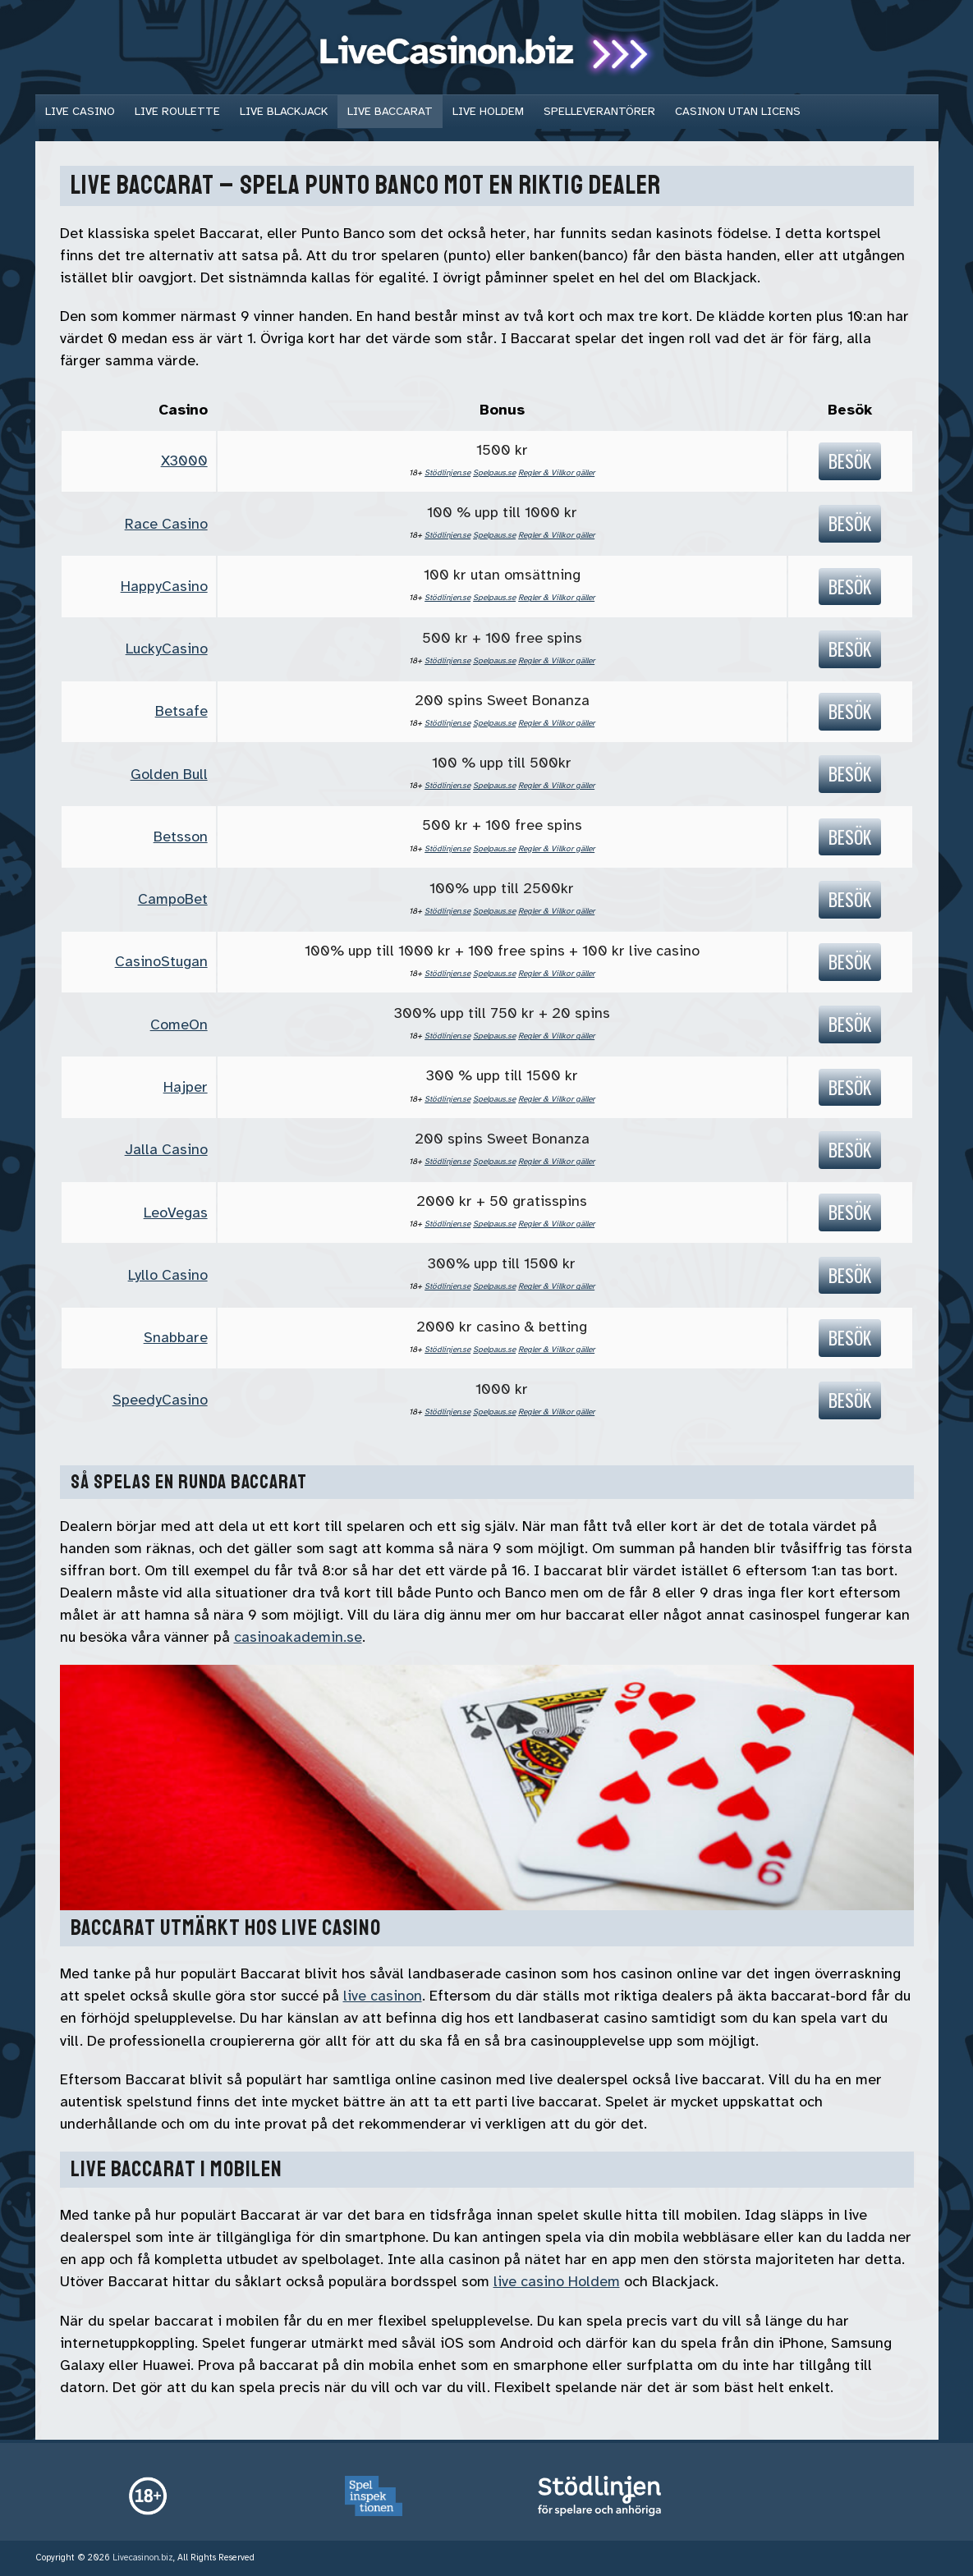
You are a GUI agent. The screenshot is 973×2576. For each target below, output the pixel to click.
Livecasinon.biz (142, 2557)
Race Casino (166, 524)
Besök (849, 460)
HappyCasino (164, 586)
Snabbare (176, 1337)
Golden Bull (169, 774)
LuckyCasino (167, 648)
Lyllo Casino (168, 1275)
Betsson (181, 836)
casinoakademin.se (298, 1637)
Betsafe (181, 711)
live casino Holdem (556, 2281)
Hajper (185, 1087)
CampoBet (173, 899)
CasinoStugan (161, 961)
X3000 (184, 460)
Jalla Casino (166, 1149)
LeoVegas (176, 1212)
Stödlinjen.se (447, 472)
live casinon (382, 1996)
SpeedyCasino (160, 1400)
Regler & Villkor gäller (556, 472)
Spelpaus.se (494, 472)
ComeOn (179, 1024)
